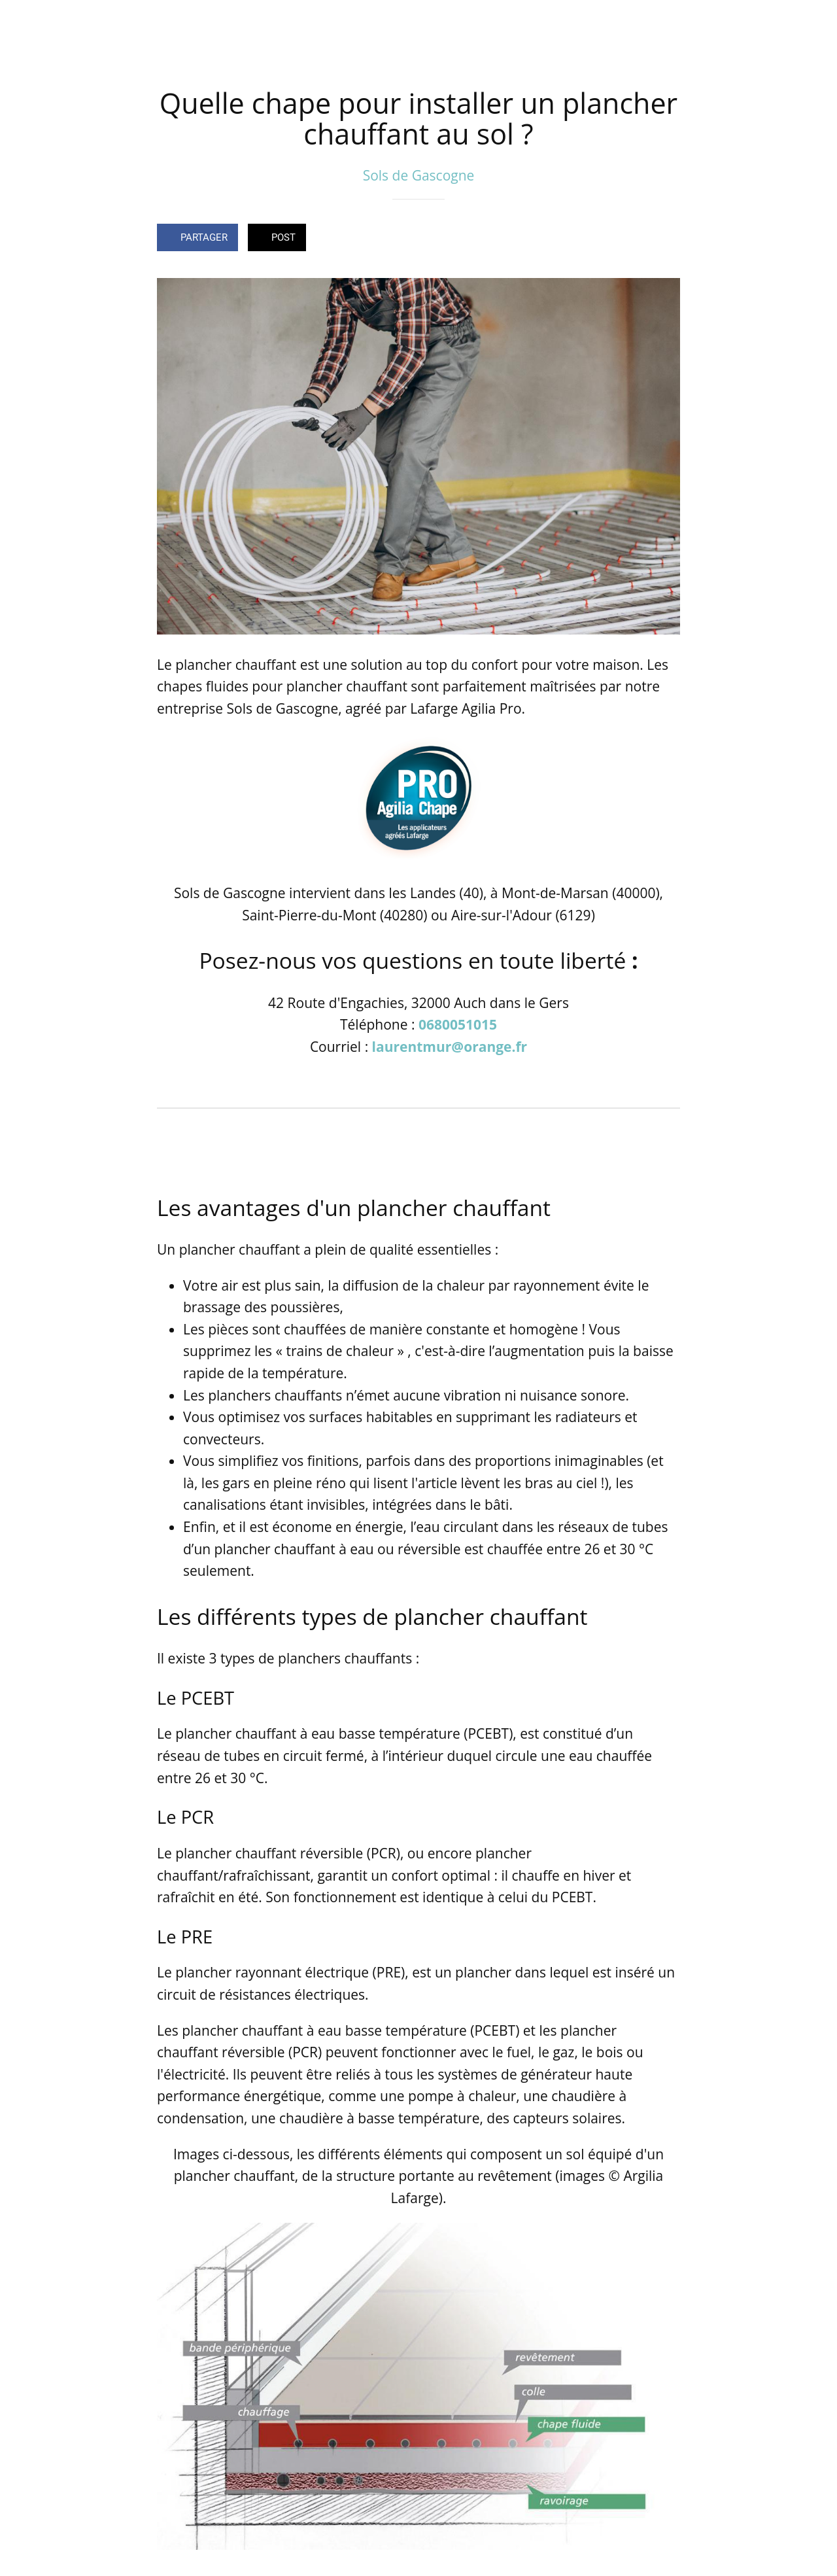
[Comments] (664, 238)
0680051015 (457, 1024)
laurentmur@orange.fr (450, 1046)
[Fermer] (21, 21)
